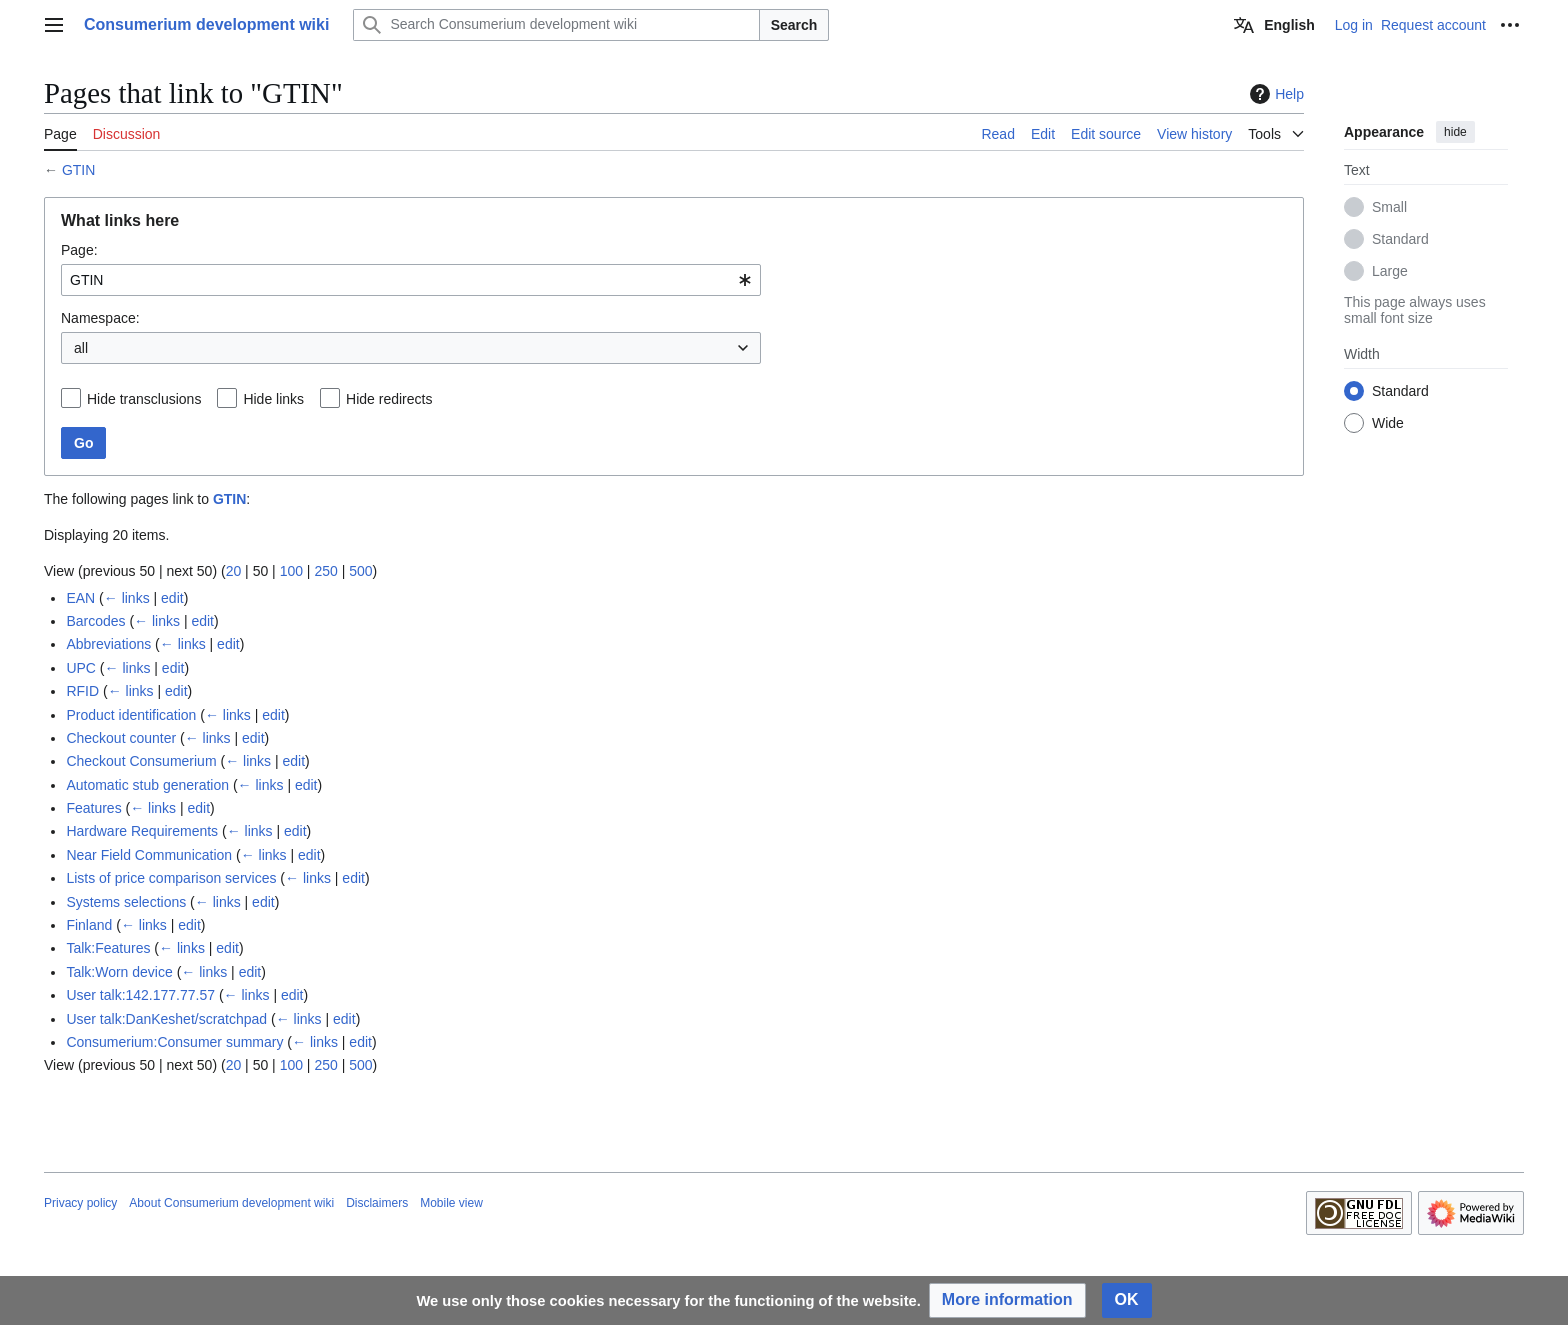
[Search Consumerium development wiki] (556, 25)
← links (127, 598)
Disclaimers (377, 1203)
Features (93, 808)
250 (325, 571)
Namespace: (100, 318)
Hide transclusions (144, 399)
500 (360, 571)
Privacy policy (80, 1203)
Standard (1400, 239)
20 (234, 571)
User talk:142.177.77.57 (140, 995)
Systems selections (126, 902)
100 (291, 571)
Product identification (131, 715)
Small (1389, 207)
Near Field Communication (149, 855)
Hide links (273, 399)
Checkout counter (121, 738)
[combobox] (411, 280)
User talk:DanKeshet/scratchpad (166, 1019)
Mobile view (451, 1203)
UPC (81, 668)
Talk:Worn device (119, 972)
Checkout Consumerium (141, 761)
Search (794, 25)
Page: (79, 250)
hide (1455, 132)
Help (1274, 94)
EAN (80, 598)
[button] (1007, 1300)
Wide (1388, 423)
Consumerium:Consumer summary (174, 1042)
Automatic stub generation (147, 785)
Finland (89, 925)
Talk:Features (108, 948)
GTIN (78, 170)
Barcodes (95, 621)
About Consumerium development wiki (231, 1203)
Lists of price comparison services (171, 878)
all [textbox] (81, 348)
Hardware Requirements (142, 831)
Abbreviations (108, 644)
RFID (82, 691)
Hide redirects (389, 399)
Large (1390, 271)
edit (172, 598)
